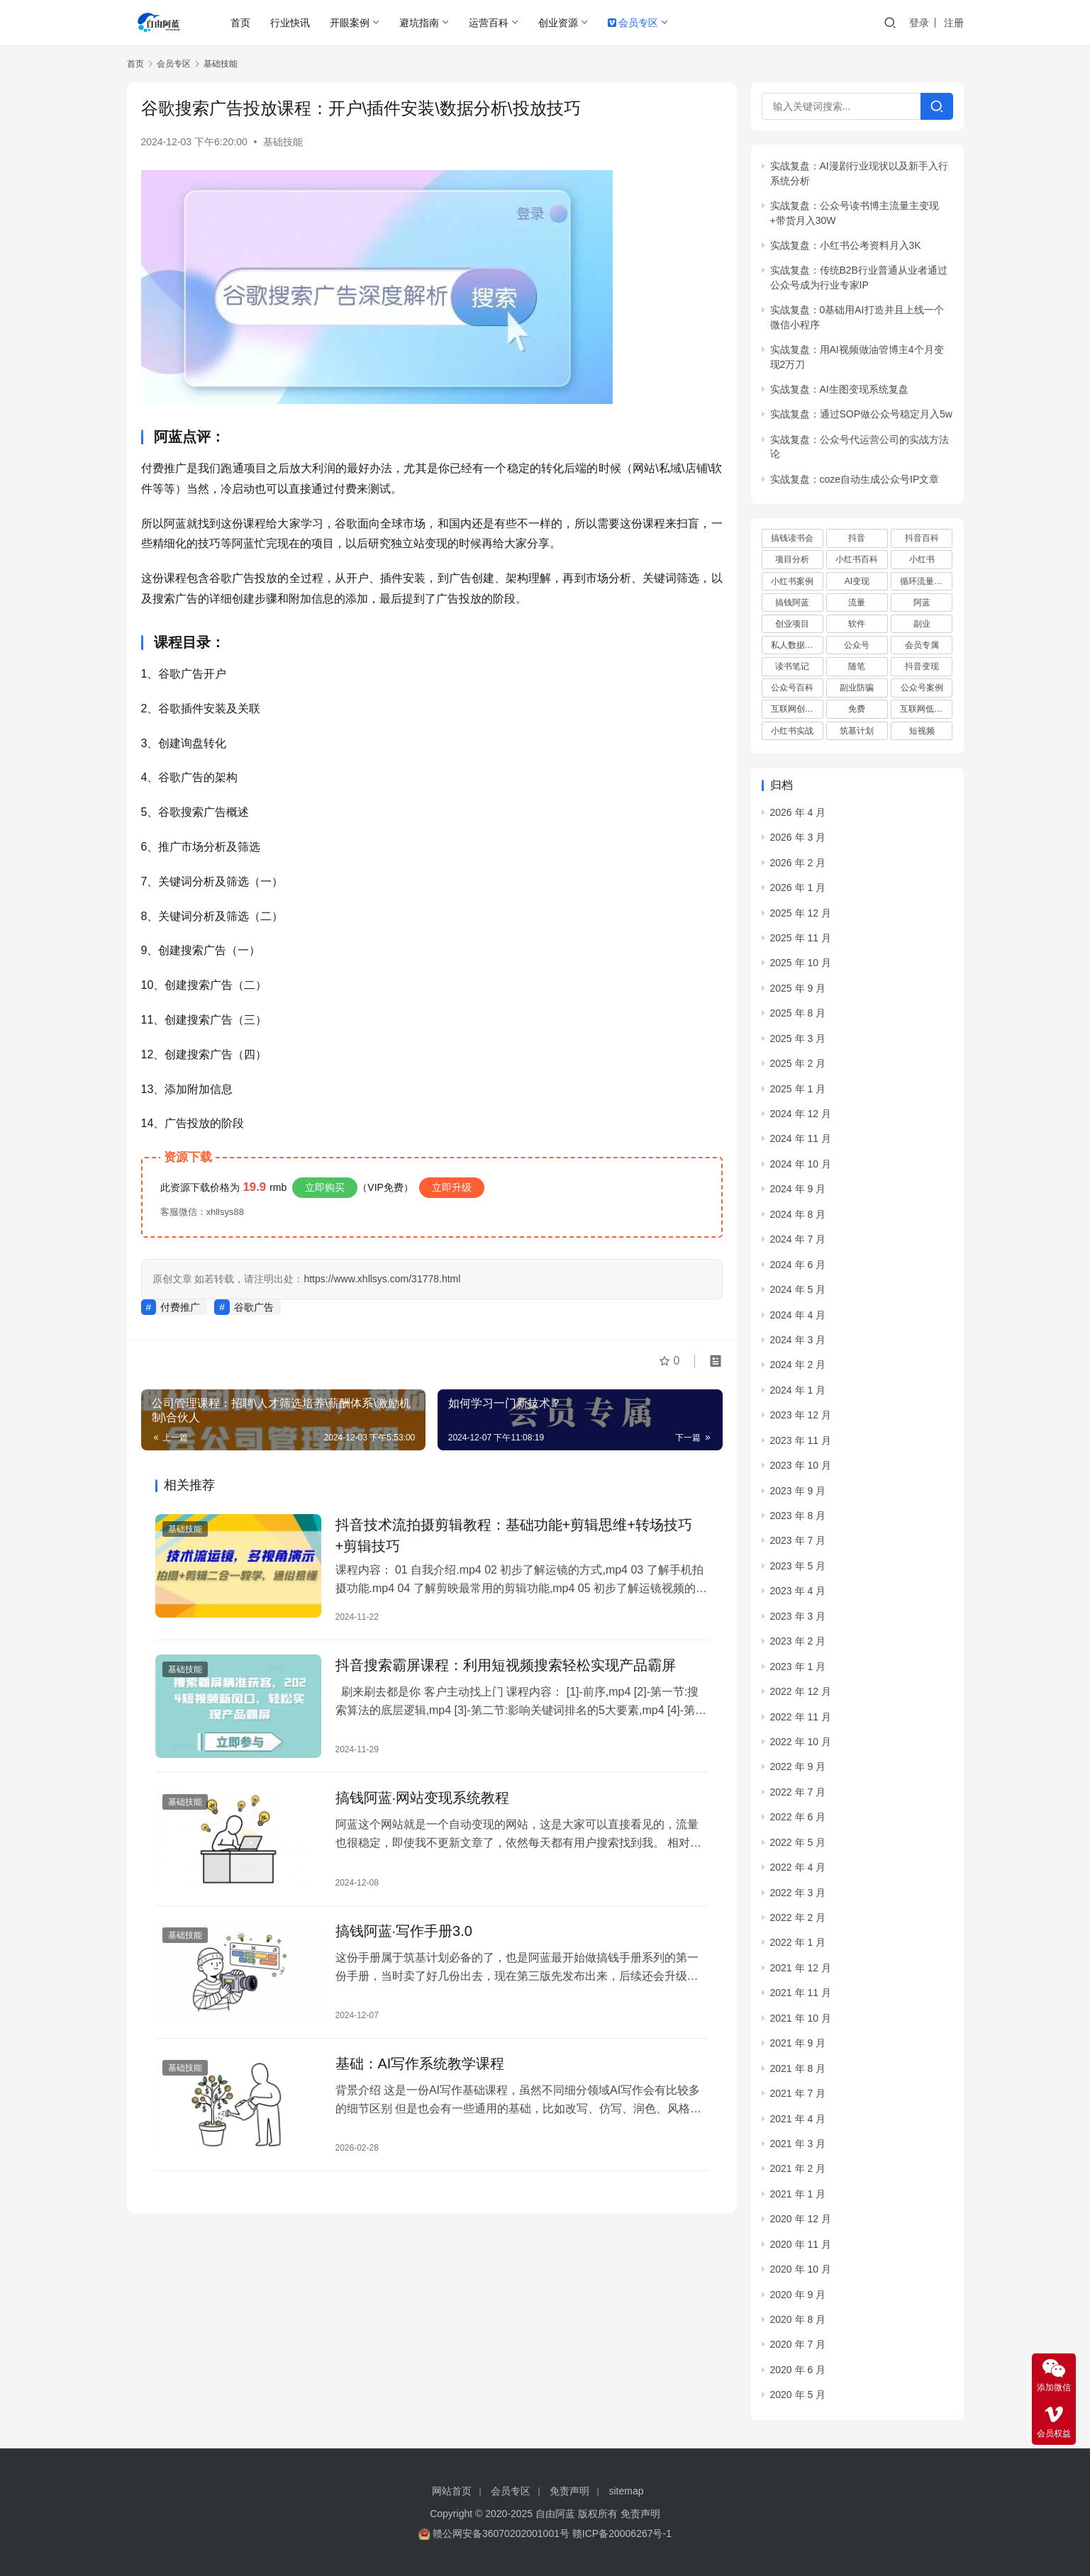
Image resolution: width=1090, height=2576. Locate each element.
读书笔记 (792, 666)
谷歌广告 (254, 1307)
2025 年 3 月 (798, 1038)
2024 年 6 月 (798, 1264)
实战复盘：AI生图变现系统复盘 (839, 389)
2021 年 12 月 (800, 1967)
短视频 (922, 731)
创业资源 (558, 22)
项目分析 (792, 559)
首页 (240, 22)
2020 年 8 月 (798, 2319)
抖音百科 (922, 538)
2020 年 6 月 (798, 2369)
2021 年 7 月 (798, 2093)
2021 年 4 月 (798, 2118)
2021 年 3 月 (798, 2143)
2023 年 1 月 (798, 1666)
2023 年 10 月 (800, 1465)
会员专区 (633, 22)
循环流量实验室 (926, 581)
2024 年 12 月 (800, 1113)
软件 (856, 624)
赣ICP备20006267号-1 (622, 2533)
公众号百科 (792, 688)
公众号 (856, 645)
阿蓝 (921, 602)
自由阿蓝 (555, 2513)
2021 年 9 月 (798, 2043)
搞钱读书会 (792, 538)
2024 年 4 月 (798, 1315)
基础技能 (283, 141)
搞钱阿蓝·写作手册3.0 (403, 1931)
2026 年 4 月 (798, 812)
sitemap (626, 2491)
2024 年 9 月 (798, 1188)
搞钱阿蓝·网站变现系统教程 (422, 1797)
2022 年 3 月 (798, 1892)
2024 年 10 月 (800, 1164)
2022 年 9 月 (798, 1766)
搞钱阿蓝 (792, 602)
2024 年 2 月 (798, 1364)
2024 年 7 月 (798, 1239)
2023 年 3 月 (798, 1616)
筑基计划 (857, 731)
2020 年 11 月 (800, 2244)
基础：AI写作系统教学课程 (420, 2063)
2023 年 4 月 (798, 1590)
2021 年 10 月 (800, 2018)
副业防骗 (857, 688)
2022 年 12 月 (800, 1691)
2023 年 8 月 (798, 1515)
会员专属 (922, 645)
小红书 (922, 559)
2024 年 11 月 (800, 1138)
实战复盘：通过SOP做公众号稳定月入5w (861, 414)
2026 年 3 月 (798, 837)
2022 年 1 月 (798, 1942)
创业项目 (792, 624)
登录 (919, 22)
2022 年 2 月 (798, 1917)
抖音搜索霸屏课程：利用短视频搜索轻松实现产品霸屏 (505, 1665)
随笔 (856, 666)
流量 (856, 602)
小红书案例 (792, 581)
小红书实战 (792, 731)
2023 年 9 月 (798, 1490)
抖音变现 (922, 666)
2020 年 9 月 (798, 2294)
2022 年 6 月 (798, 1816)
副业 (921, 624)
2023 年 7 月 (798, 1540)
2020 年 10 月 (800, 2269)
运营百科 (488, 22)
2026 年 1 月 (798, 887)
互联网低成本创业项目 (926, 709)
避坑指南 (419, 22)
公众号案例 (922, 688)
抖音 (856, 538)
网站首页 (452, 2491)
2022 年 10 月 (800, 1741)
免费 (856, 709)
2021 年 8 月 (798, 2068)
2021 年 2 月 (798, 2168)
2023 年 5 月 (798, 1566)
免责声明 (569, 2491)
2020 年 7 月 (798, 2344)
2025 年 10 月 (800, 962)
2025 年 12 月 (800, 913)
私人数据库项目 (797, 645)
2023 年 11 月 (800, 1440)
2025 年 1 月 (798, 1088)
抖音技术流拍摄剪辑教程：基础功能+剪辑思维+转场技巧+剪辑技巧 (513, 1535)
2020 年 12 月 (800, 2218)
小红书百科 (856, 559)
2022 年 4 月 (798, 1867)
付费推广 (180, 1307)
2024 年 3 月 (798, 1339)
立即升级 (452, 1187)
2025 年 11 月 (800, 937)
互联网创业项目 (797, 709)
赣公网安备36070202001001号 (501, 2533)
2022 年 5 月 (798, 1842)
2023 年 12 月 (800, 1415)
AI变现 (857, 581)
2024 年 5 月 (798, 1289)
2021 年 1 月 (798, 2194)
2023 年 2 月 (798, 1641)
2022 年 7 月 (798, 1792)
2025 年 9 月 (798, 988)
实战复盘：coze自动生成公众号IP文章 (855, 479)
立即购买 (325, 1187)
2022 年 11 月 (800, 1717)
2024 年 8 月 (798, 1214)
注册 (954, 22)
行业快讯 (290, 22)
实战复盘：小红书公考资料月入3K (845, 245)
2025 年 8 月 (798, 1013)
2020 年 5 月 (798, 2394)
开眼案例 (349, 22)
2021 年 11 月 (800, 1992)
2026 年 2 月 (798, 862)
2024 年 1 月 (798, 1390)
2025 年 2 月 (798, 1063)
